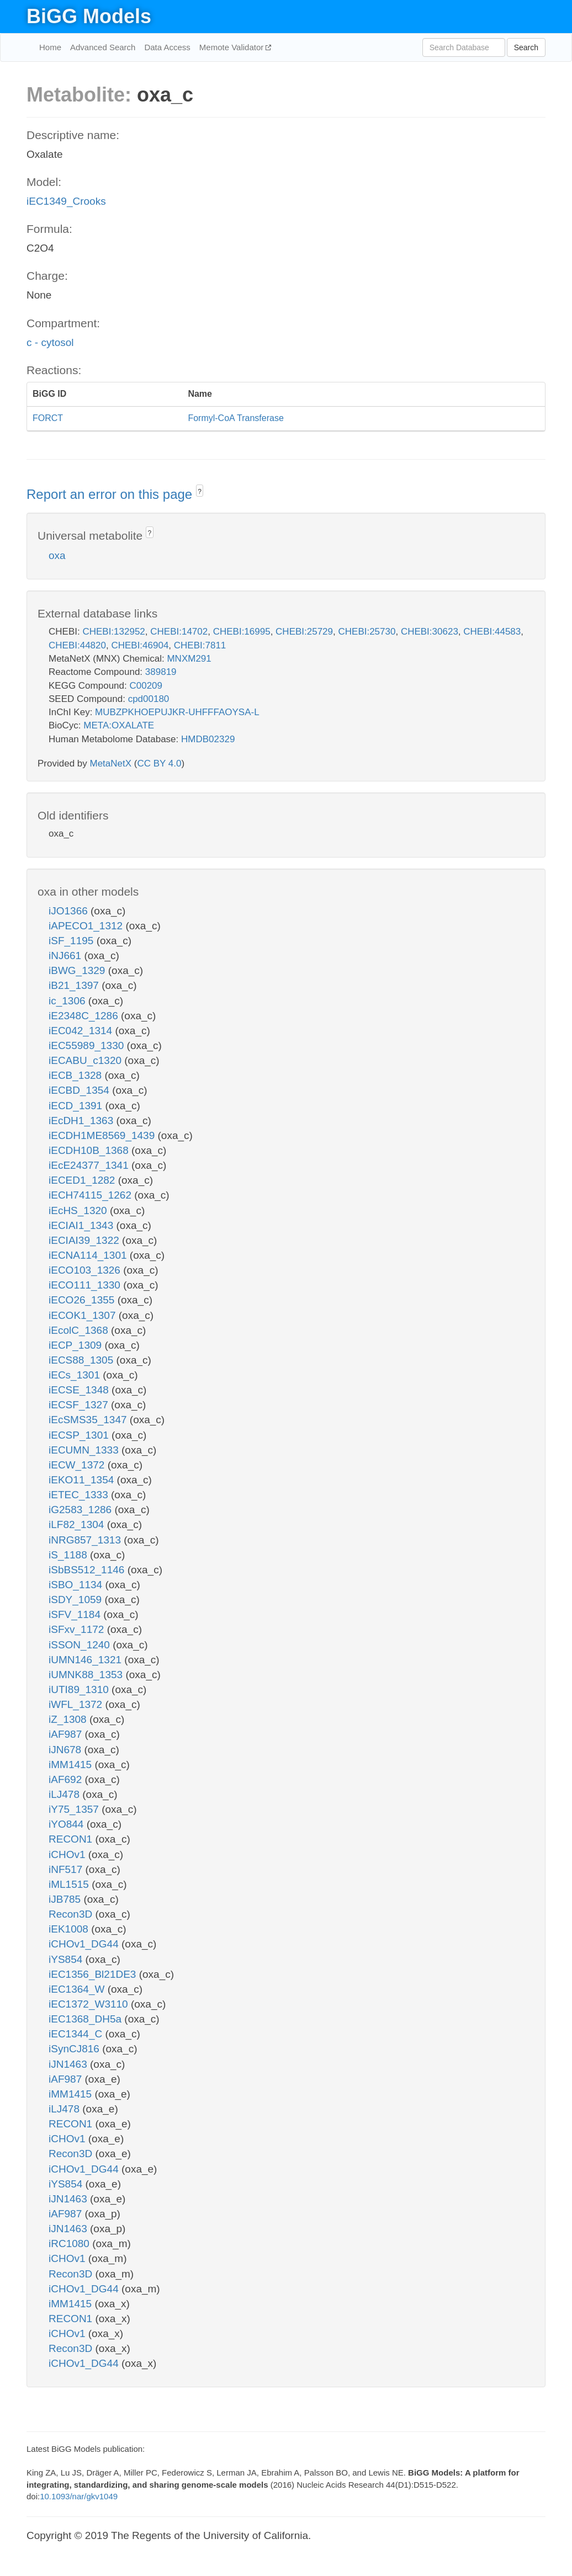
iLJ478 (65, 1794)
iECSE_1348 (80, 1390)
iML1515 (70, 1884)
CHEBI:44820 (77, 645)
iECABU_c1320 (86, 1060)
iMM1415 (71, 1764)
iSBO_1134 (77, 1584)
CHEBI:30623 (429, 631)
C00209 (145, 685)
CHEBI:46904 (139, 645)
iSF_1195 (73, 940)
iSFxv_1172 (78, 1629)
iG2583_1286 (81, 1509)
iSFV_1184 (76, 1614)
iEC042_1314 (82, 1030)
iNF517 (67, 1869)
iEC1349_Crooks (66, 201)
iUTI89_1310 (80, 1689)
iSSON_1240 (81, 1645)
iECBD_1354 (80, 1090)
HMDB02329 (208, 739)
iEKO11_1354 (83, 1480)
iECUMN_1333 (85, 1450)
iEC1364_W (78, 1989)
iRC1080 (70, 2243)
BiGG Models (89, 16)
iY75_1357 (75, 1809)
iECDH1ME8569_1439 (103, 1135)
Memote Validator (232, 47)
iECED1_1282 (83, 1180)
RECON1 (72, 1839)
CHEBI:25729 (304, 631)
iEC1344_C (77, 2034)
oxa (57, 555)
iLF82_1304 (78, 1524)
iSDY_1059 (76, 1599)
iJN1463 (69, 2064)
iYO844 (68, 1824)
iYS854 (67, 1959)
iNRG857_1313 (86, 1540)
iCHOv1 (68, 1854)
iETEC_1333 (80, 1494)
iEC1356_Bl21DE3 (94, 1974)
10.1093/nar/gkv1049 (79, 2496)
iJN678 (66, 1749)
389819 (161, 672)
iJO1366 (70, 911)
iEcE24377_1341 (90, 1165)
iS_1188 (69, 1555)
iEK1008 (70, 1929)
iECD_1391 (77, 1105)
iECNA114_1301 (89, 1255)
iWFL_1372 (77, 1704)
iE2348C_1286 (85, 1015)
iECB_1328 (76, 1075)
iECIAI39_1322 (85, 1240)
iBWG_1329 (78, 970)
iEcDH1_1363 (82, 1120)
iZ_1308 (69, 1719)
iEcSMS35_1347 (89, 1419)
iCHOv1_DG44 (85, 1944)
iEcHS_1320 (79, 1210)
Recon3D (72, 1914)
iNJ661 (66, 955)
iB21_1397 (75, 985)
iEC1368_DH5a (86, 2019)
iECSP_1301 (80, 1435)
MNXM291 (189, 658)
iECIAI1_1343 (82, 1225)
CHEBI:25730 (366, 631)
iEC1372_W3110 (90, 2004)
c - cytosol (50, 342)
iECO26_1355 (83, 1300)
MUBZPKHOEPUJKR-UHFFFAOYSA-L (177, 712)
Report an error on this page (111, 494)
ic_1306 (68, 1001)
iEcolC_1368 (80, 1330)
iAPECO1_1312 (87, 926)
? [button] (200, 492)
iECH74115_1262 (91, 1195)
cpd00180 (149, 699)
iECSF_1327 (80, 1405)
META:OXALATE (118, 725)
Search (526, 47)
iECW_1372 (78, 1465)
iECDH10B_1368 (90, 1150)
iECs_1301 (76, 1375)
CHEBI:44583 (492, 631)
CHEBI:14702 (179, 631)
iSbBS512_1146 (88, 1570)
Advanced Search (102, 47)
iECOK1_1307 (84, 1315)
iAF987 (66, 1734)
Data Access (167, 47)
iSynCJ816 (75, 2049)
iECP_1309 (76, 1345)
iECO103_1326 (86, 1270)
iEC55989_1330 (88, 1045)
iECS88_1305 (82, 1360)
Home (50, 47)
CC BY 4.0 (159, 763)
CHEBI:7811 (200, 645)
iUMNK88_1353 (87, 1674)
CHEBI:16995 (242, 631)
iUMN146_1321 (86, 1659)
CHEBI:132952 (113, 631)
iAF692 (66, 1779)
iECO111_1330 (86, 1285)
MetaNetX (111, 763)
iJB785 (66, 1899)
